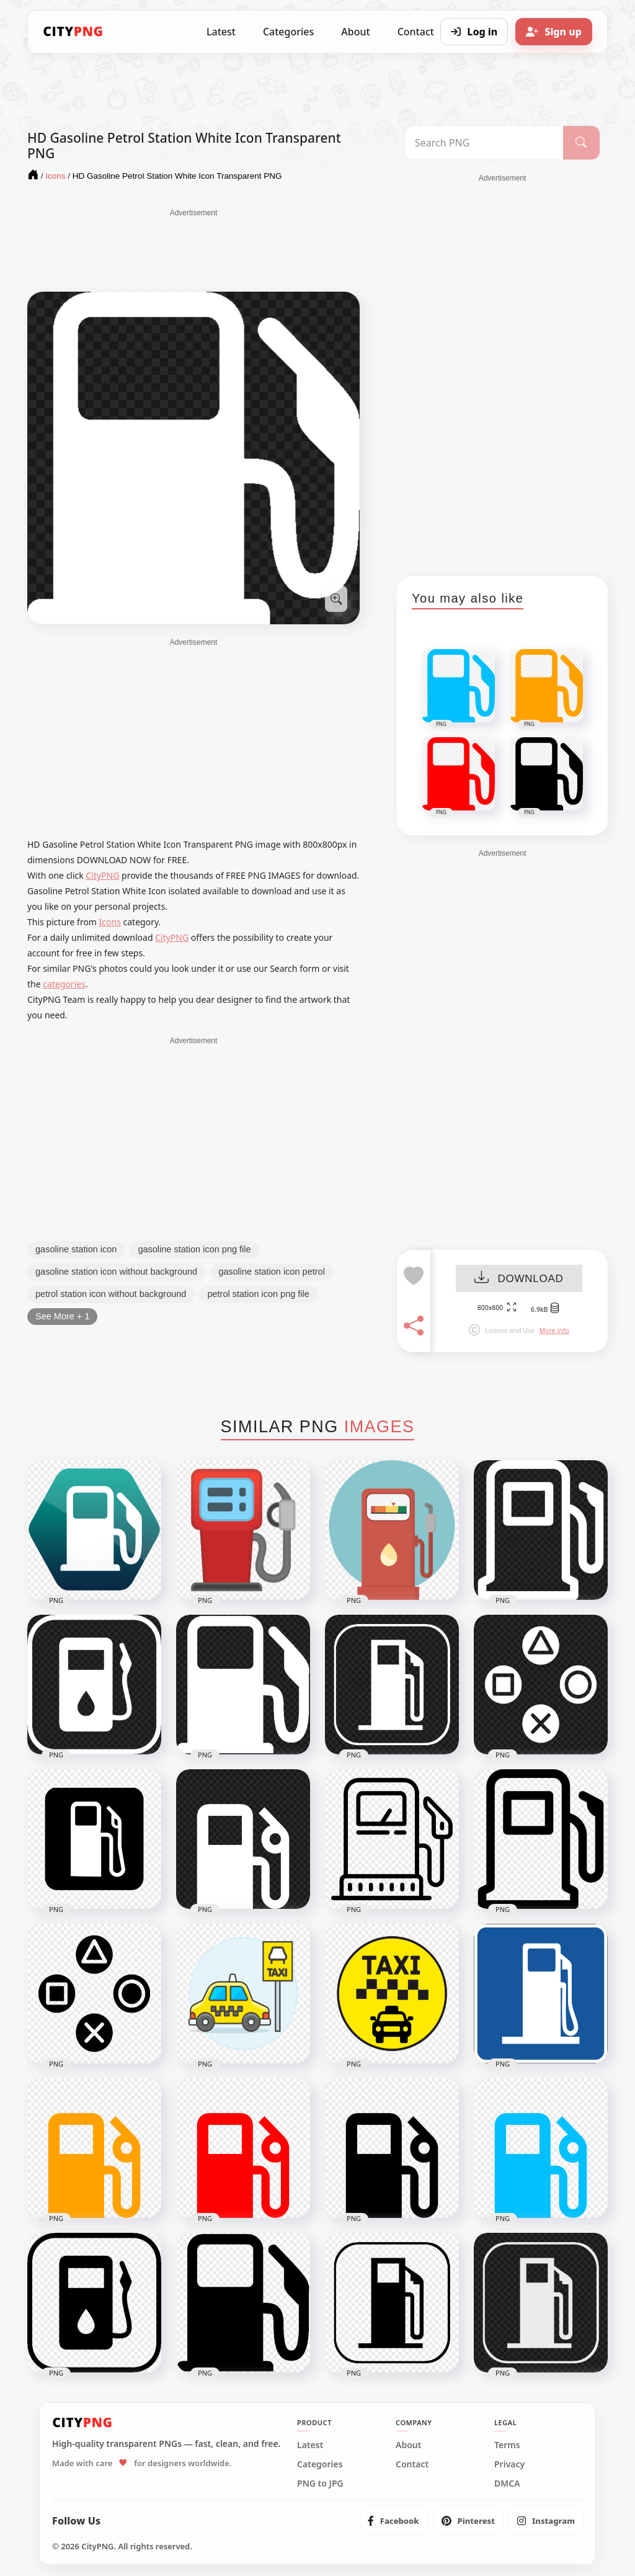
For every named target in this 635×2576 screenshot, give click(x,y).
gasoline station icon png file (194, 1249)
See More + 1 (62, 1316)
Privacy (509, 2464)
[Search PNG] (484, 142)
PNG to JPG (320, 2483)
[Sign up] (553, 31)
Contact (412, 2464)
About (355, 31)
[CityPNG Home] (73, 31)
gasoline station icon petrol (271, 1272)
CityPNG (102, 875)
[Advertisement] (193, 249)
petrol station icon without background (110, 1294)
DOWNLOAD (518, 1279)
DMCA (507, 2483)
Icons (110, 922)
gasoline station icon (76, 1249)
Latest (221, 31)
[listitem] (393, 2520)
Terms (507, 2445)
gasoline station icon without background (116, 1272)
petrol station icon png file (258, 1294)
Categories (288, 31)
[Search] (581, 142)
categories (64, 984)
